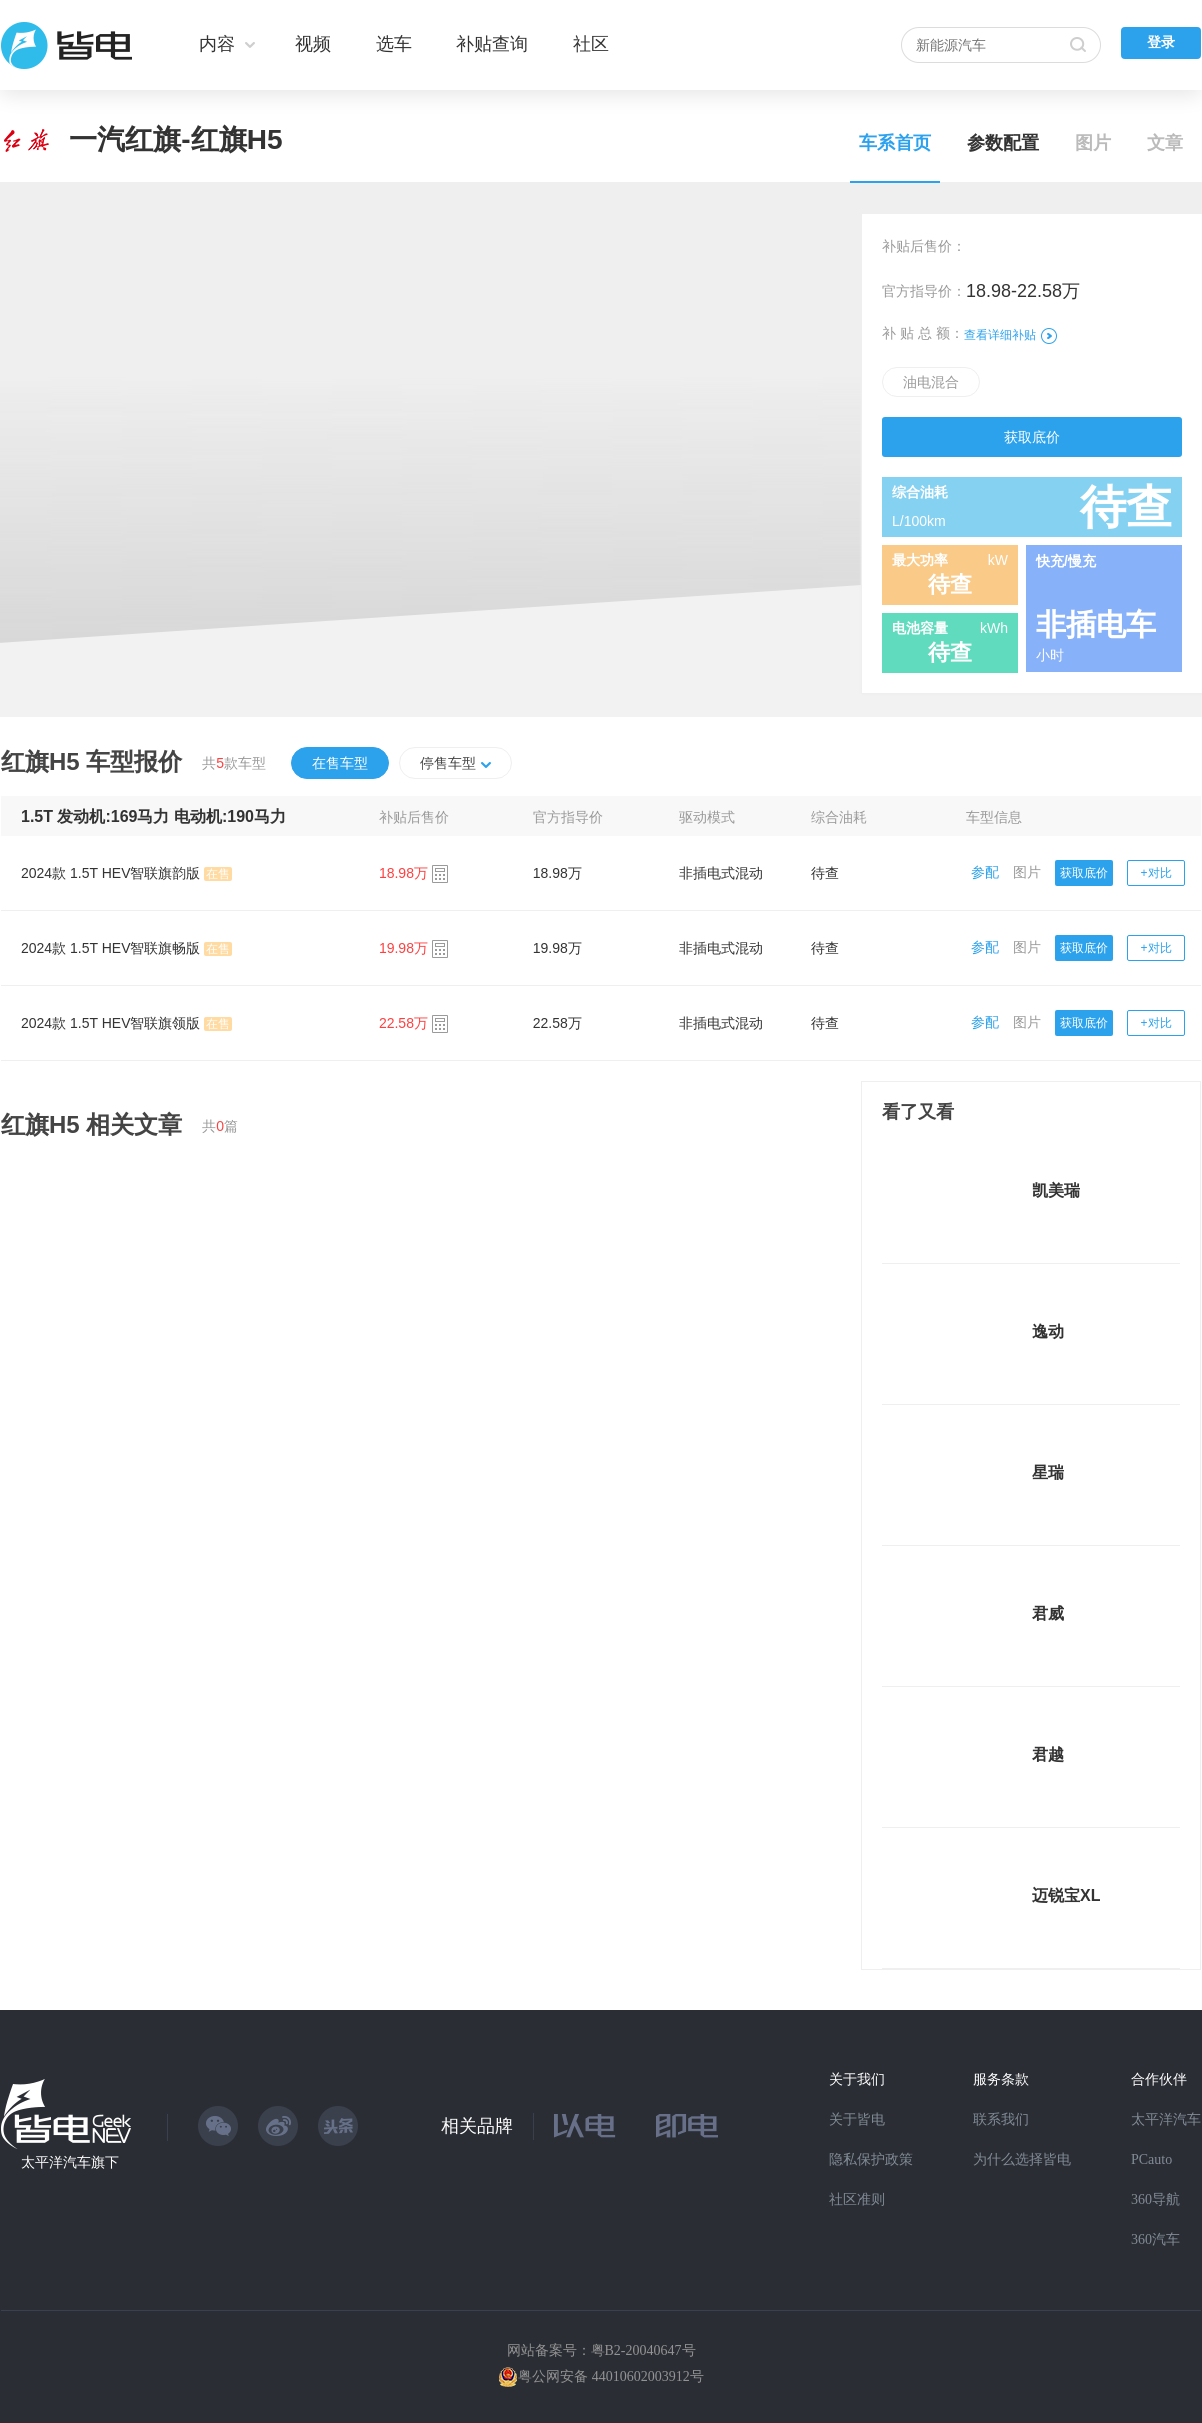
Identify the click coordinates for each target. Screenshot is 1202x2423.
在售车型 (340, 763)
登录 (1161, 42)
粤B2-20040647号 (643, 2350)
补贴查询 (492, 44)
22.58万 (557, 1023)
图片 (1093, 143)
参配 (985, 872)
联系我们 (1001, 2119)
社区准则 (857, 2199)
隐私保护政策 (871, 2159)
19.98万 (557, 948)
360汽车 (1155, 2239)
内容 (217, 44)
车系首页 (895, 143)
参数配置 (1003, 143)
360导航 (1155, 2199)
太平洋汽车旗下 (70, 2162)
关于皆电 (857, 2119)
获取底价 (1032, 437)
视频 (313, 44)
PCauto (1151, 2159)
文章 (1165, 143)
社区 (591, 44)
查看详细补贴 (1010, 335)
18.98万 (557, 873)
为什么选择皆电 (1022, 2159)
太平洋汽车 (1166, 2119)
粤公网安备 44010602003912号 (611, 2376)
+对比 (1156, 873)
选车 (394, 44)
